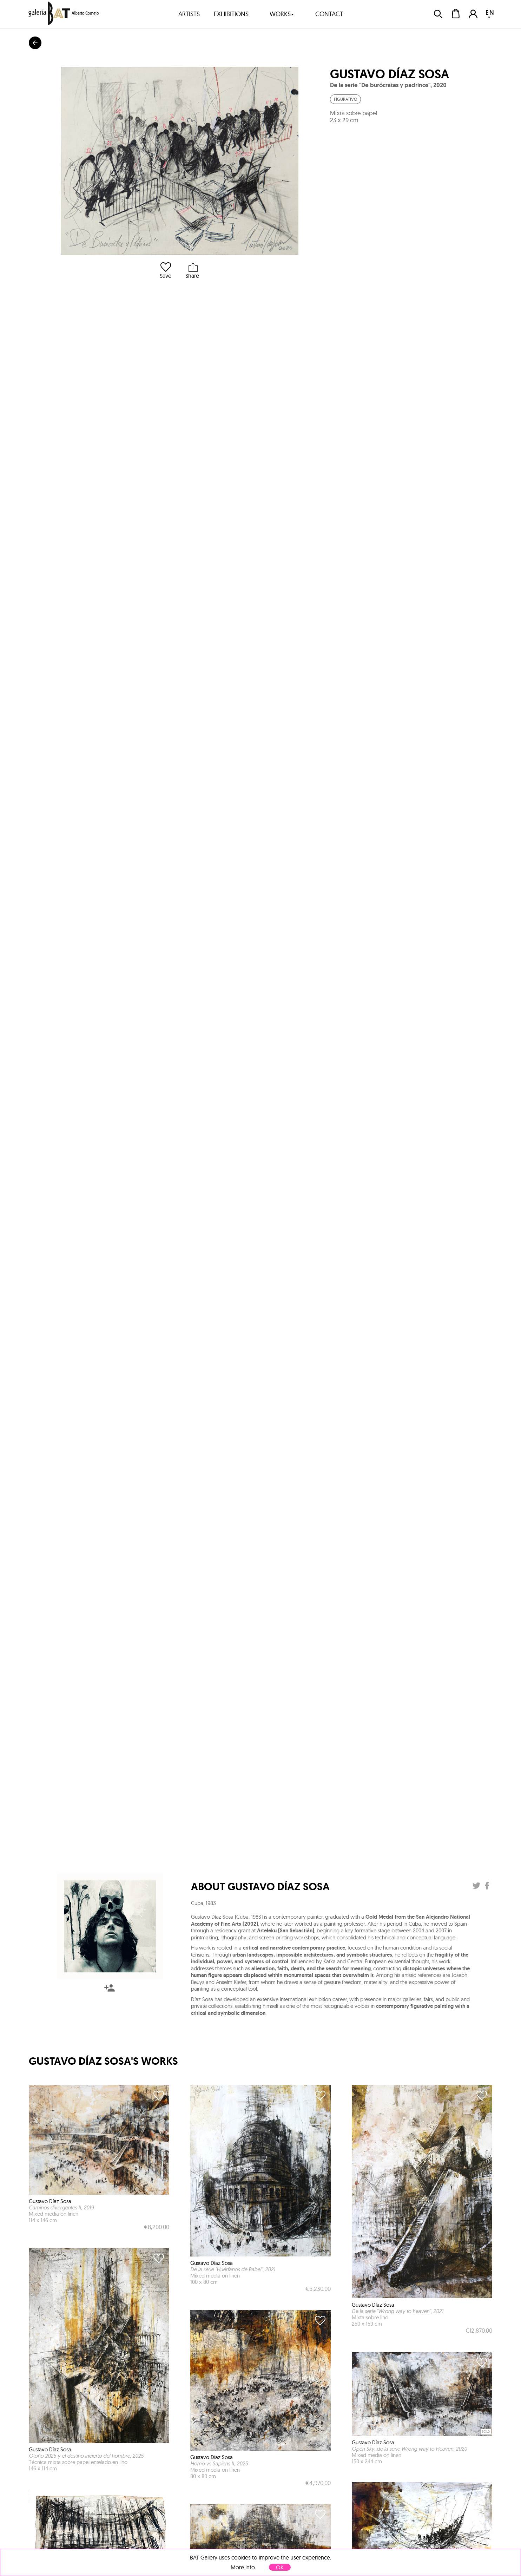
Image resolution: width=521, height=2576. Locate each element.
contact (329, 14)
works (282, 14)
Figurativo (345, 99)
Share (192, 270)
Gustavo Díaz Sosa (389, 74)
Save (165, 270)
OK (280, 2567)
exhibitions (231, 14)
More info (243, 2567)
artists (189, 14)
